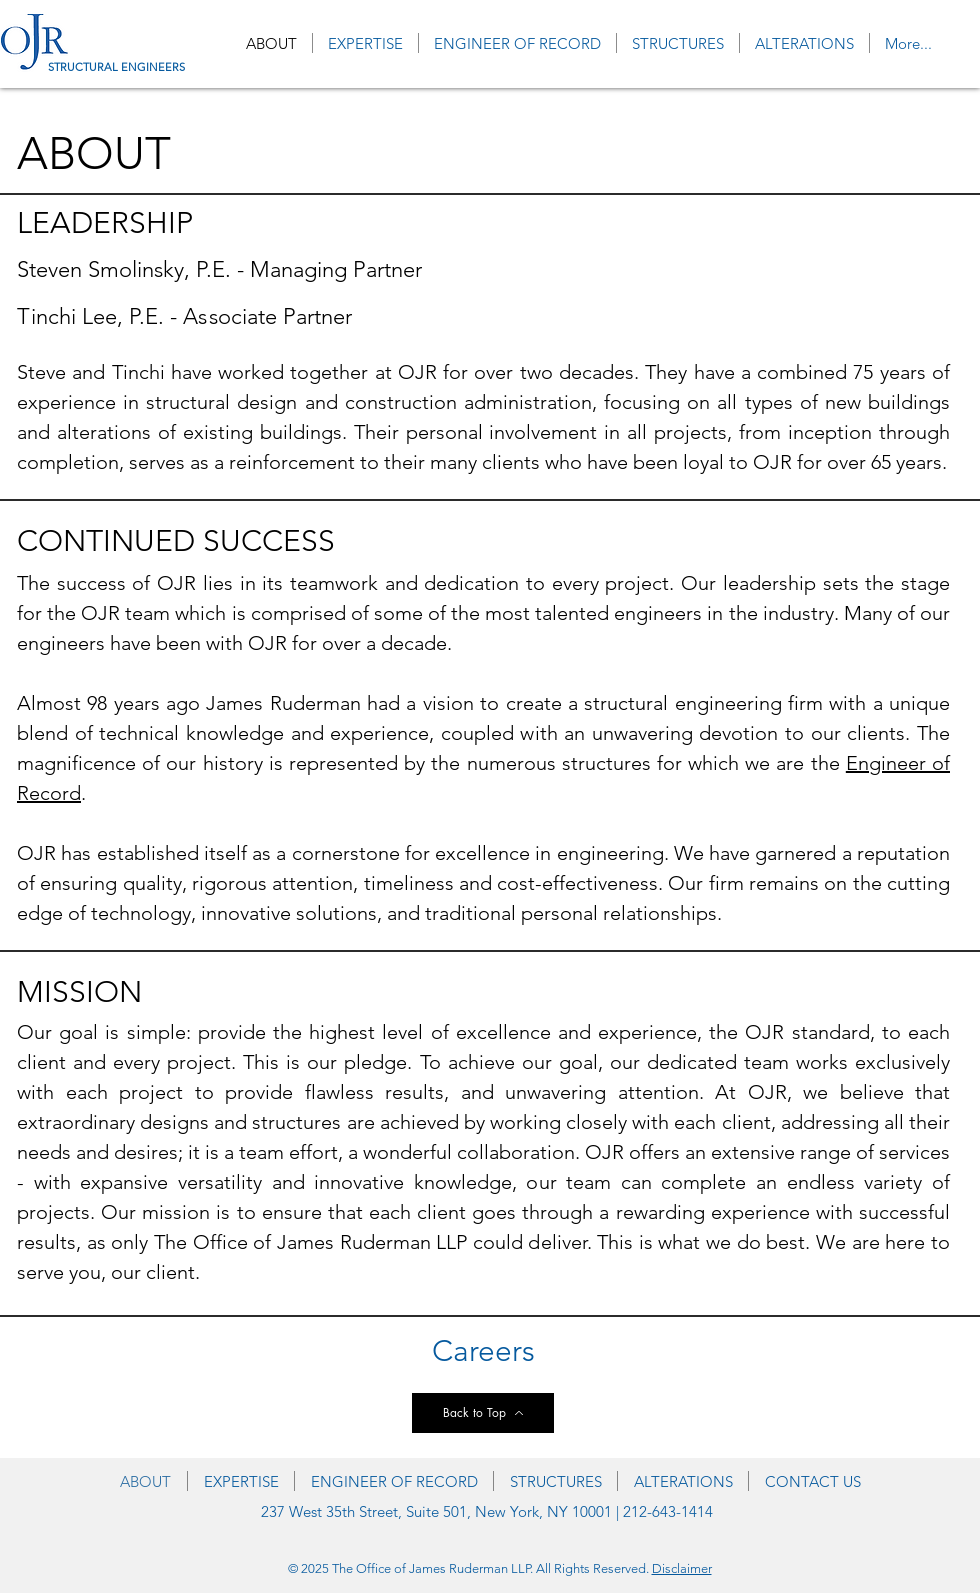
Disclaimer (682, 1568)
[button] (678, 43)
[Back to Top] (483, 1413)
